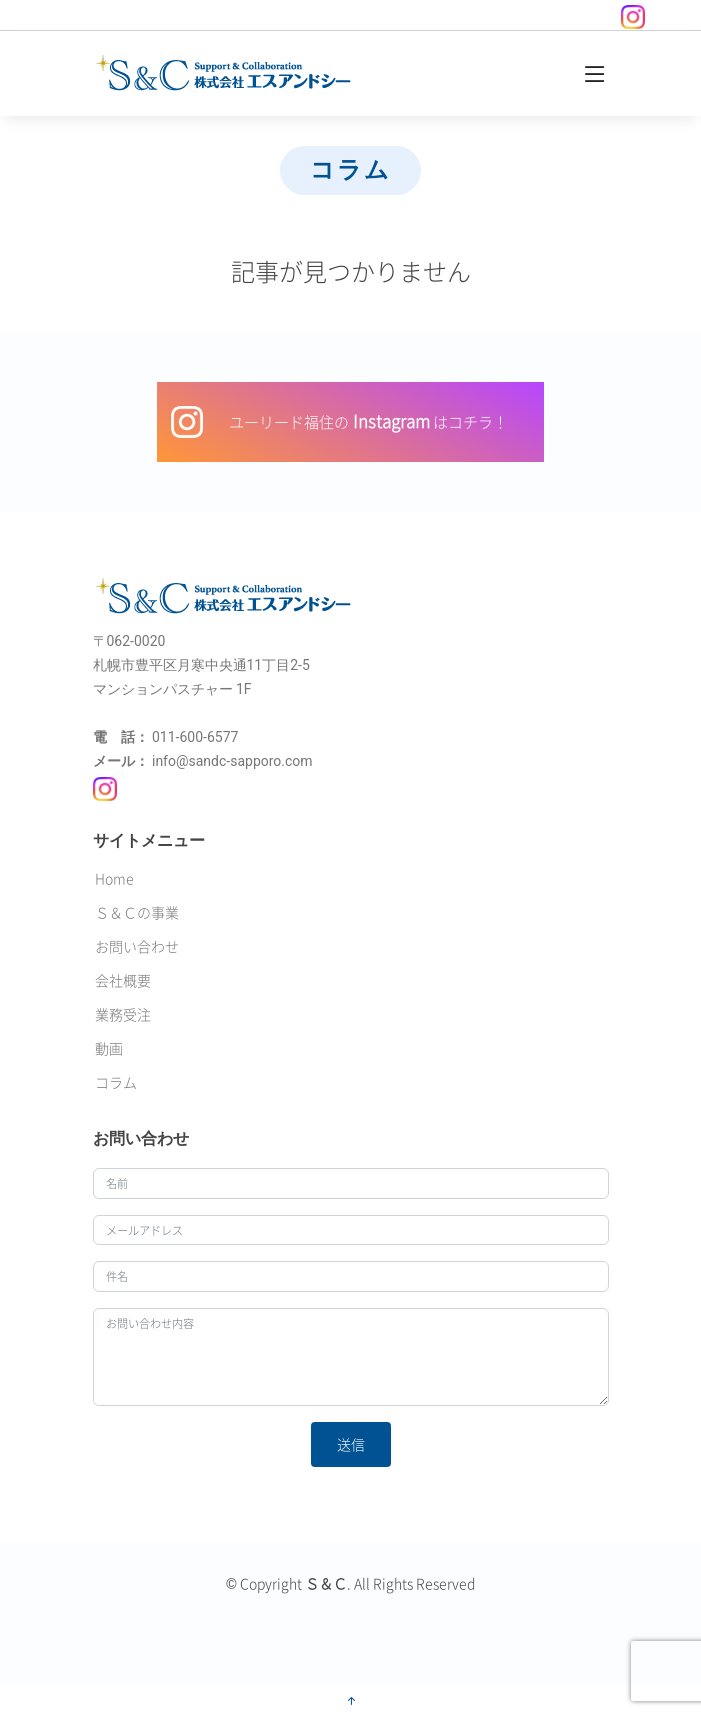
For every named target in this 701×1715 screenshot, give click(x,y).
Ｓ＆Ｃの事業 (137, 912)
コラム (116, 1082)
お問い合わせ (137, 946)
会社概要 (123, 980)
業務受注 (123, 1014)
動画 (109, 1048)
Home (114, 878)
